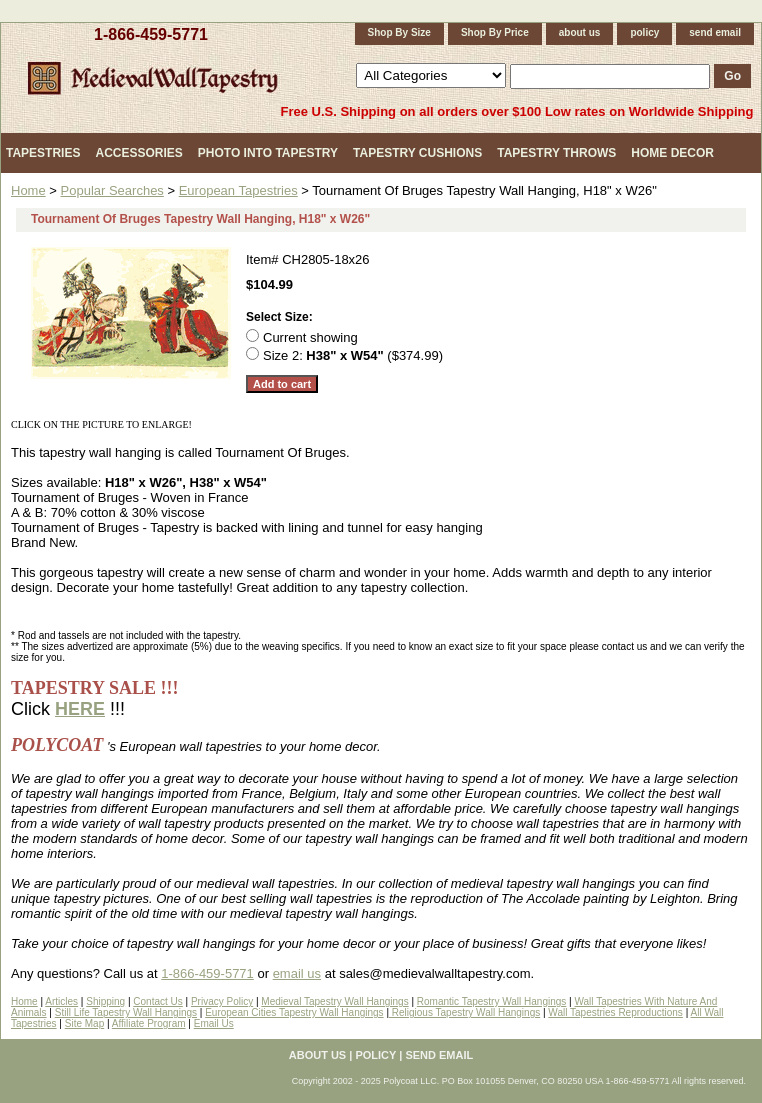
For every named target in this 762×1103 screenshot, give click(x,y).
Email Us (214, 1023)
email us (297, 973)
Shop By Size (399, 32)
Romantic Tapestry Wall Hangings (492, 1001)
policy (644, 32)
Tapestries (43, 153)
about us (580, 32)
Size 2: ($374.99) (353, 355)
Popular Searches (112, 190)
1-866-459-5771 (151, 34)
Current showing (310, 337)
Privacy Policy (222, 1001)
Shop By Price (495, 32)
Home (28, 190)
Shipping (105, 1001)
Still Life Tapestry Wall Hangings (126, 1012)
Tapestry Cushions (417, 153)
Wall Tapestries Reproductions (615, 1012)
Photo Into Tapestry (268, 153)
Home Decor (672, 153)
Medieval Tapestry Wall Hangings (334, 1001)
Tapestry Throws (556, 153)
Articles (61, 1001)
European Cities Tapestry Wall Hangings (294, 1012)
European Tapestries (238, 190)
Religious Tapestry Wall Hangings (464, 1012)
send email (715, 32)
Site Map (84, 1023)
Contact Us (157, 1001)
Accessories (138, 153)
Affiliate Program (149, 1023)
